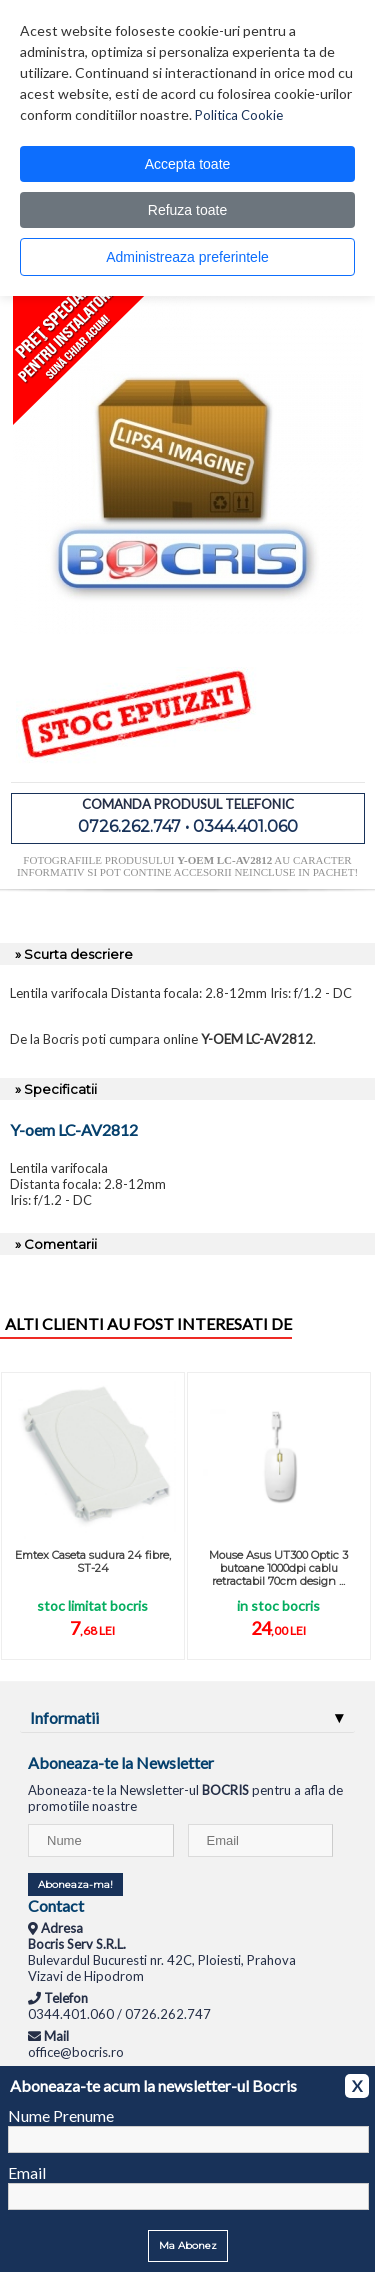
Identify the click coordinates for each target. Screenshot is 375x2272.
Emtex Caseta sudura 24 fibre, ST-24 (93, 1561)
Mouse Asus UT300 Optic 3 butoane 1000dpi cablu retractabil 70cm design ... (278, 1568)
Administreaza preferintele (187, 257)
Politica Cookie (239, 115)
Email (27, 2172)
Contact (56, 1905)
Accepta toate (188, 164)
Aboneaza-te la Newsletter (121, 1762)
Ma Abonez (188, 2245)
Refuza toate (187, 210)
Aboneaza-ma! (75, 1884)
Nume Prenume (61, 2115)
